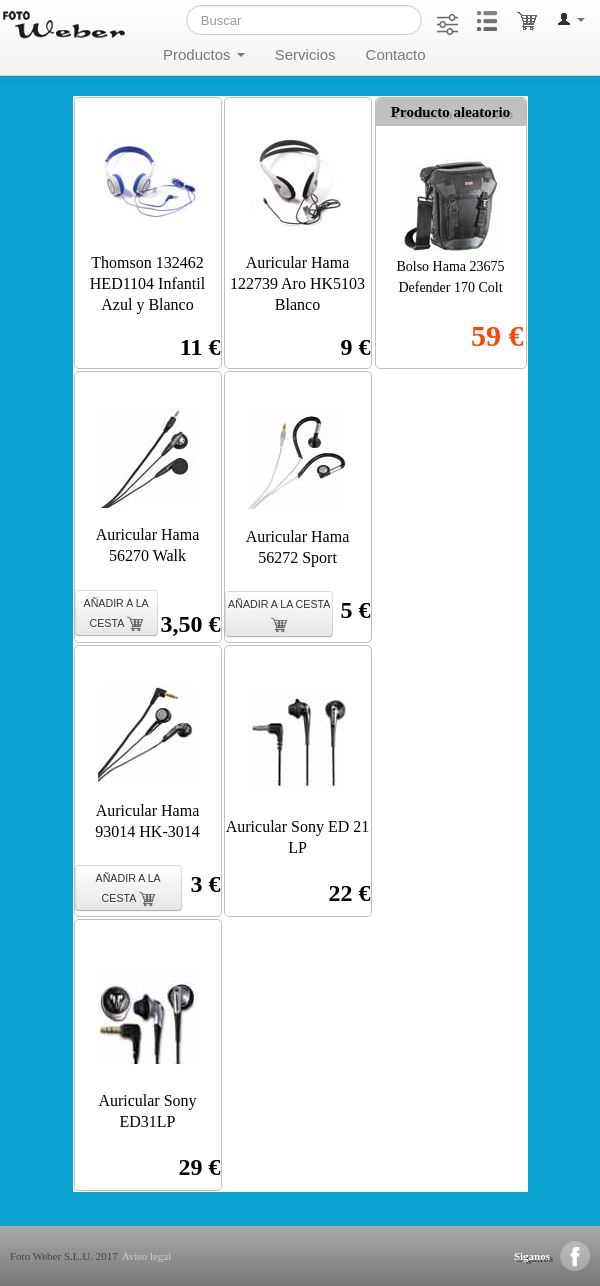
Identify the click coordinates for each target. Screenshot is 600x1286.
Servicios (305, 54)
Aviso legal (147, 1256)
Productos (204, 54)
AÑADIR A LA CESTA (116, 614)
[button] (571, 20)
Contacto (396, 54)
